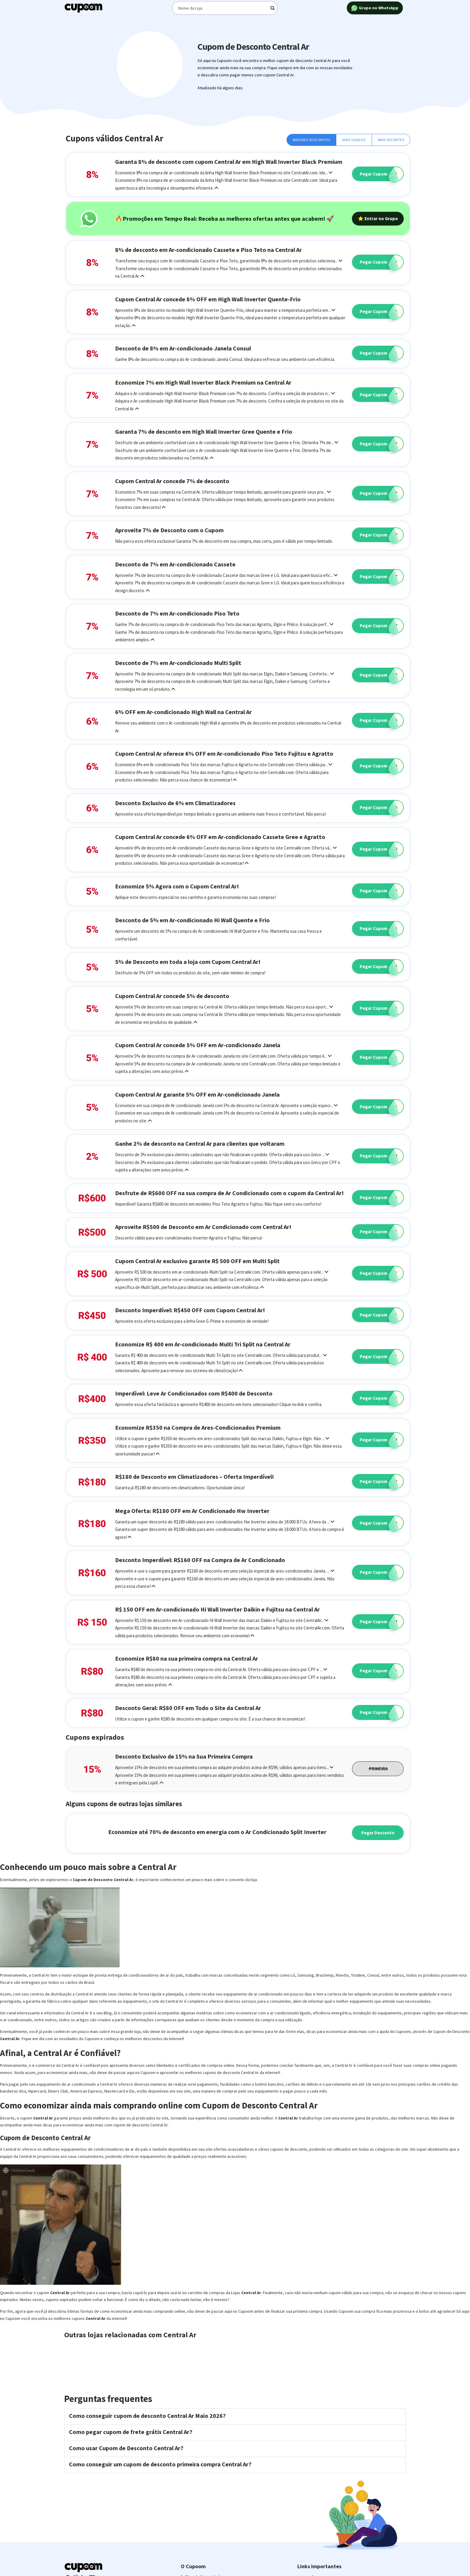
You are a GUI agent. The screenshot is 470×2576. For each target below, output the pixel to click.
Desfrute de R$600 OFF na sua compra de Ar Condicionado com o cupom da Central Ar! (229, 1193)
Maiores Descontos (311, 139)
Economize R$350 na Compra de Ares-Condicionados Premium (198, 1427)
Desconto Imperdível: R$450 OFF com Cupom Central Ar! (190, 1310)
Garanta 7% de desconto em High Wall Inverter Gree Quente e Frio (203, 431)
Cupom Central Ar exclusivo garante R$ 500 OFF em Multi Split (197, 1261)
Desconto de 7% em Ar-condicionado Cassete (175, 564)
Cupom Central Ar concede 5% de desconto (172, 996)
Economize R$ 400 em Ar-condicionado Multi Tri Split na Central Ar (202, 1344)
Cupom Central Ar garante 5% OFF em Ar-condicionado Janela (197, 1094)
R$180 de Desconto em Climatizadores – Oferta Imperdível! (194, 1476)
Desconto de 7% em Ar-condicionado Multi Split (178, 662)
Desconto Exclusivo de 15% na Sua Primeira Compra (184, 1756)
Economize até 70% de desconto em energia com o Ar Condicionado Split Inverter (217, 1832)
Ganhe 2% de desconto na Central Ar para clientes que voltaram (199, 1143)
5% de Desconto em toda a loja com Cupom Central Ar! (187, 961)
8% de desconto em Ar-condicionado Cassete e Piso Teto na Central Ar (208, 249)
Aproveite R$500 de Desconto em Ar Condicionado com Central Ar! (203, 1226)
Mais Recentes (391, 139)
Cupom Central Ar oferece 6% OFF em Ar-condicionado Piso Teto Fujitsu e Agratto (224, 753)
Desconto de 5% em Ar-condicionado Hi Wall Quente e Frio (192, 920)
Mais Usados (354, 139)
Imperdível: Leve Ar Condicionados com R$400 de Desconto (193, 1393)
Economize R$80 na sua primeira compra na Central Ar (186, 1658)
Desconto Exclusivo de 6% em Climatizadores (175, 803)
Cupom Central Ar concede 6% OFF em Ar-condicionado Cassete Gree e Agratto (220, 836)
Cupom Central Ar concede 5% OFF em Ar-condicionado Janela (197, 1045)
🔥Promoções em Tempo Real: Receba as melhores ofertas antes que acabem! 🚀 (224, 218)
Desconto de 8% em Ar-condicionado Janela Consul (183, 348)
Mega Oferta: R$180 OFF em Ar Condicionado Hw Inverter (192, 1510)
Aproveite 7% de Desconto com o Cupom (169, 530)
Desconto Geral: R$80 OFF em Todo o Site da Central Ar (188, 1708)
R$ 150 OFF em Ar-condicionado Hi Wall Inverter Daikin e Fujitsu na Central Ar (217, 1609)
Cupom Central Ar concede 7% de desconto (172, 481)
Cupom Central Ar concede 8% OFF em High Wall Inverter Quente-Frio (208, 299)
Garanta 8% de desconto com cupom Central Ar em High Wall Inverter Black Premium (228, 161)
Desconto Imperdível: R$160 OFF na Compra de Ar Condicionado (200, 1560)
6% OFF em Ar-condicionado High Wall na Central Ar (183, 712)
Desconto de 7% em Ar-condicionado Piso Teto (177, 613)
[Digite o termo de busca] (225, 8)
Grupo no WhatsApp (374, 8)
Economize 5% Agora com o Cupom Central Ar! (177, 886)
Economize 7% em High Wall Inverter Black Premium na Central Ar (203, 382)
